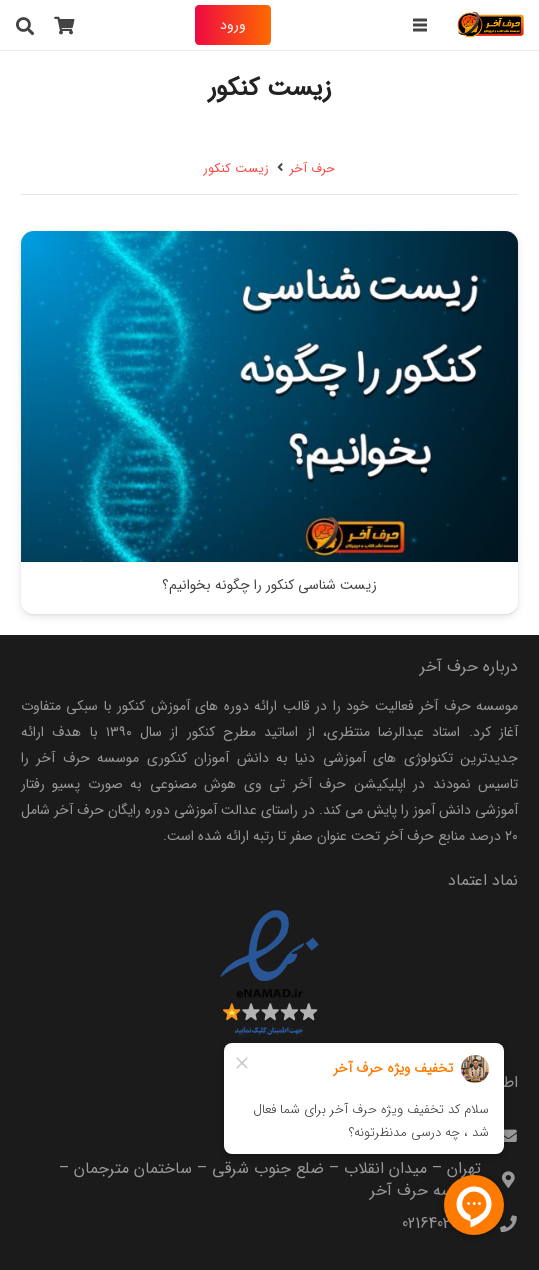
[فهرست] (419, 25)
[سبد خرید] (65, 25)
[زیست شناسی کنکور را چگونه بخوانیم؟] (269, 244)
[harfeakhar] (491, 25)
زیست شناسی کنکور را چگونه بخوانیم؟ (269, 586)
